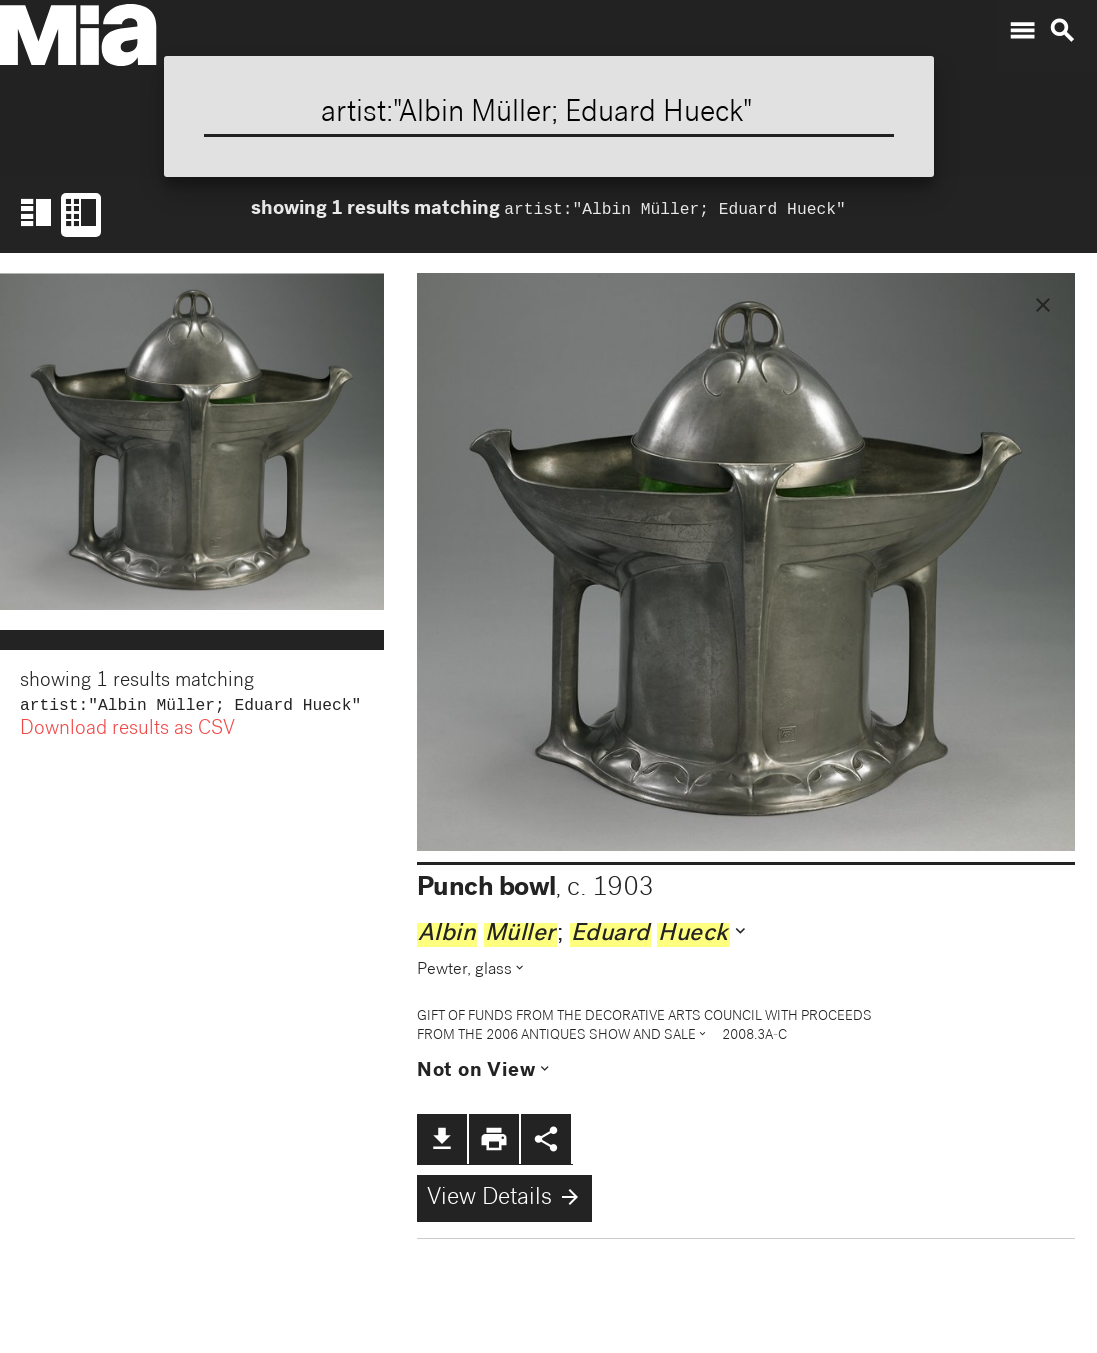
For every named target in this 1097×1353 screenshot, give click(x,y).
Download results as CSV (127, 732)
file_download (442, 1139)
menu (1022, 31)
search (1062, 31)
